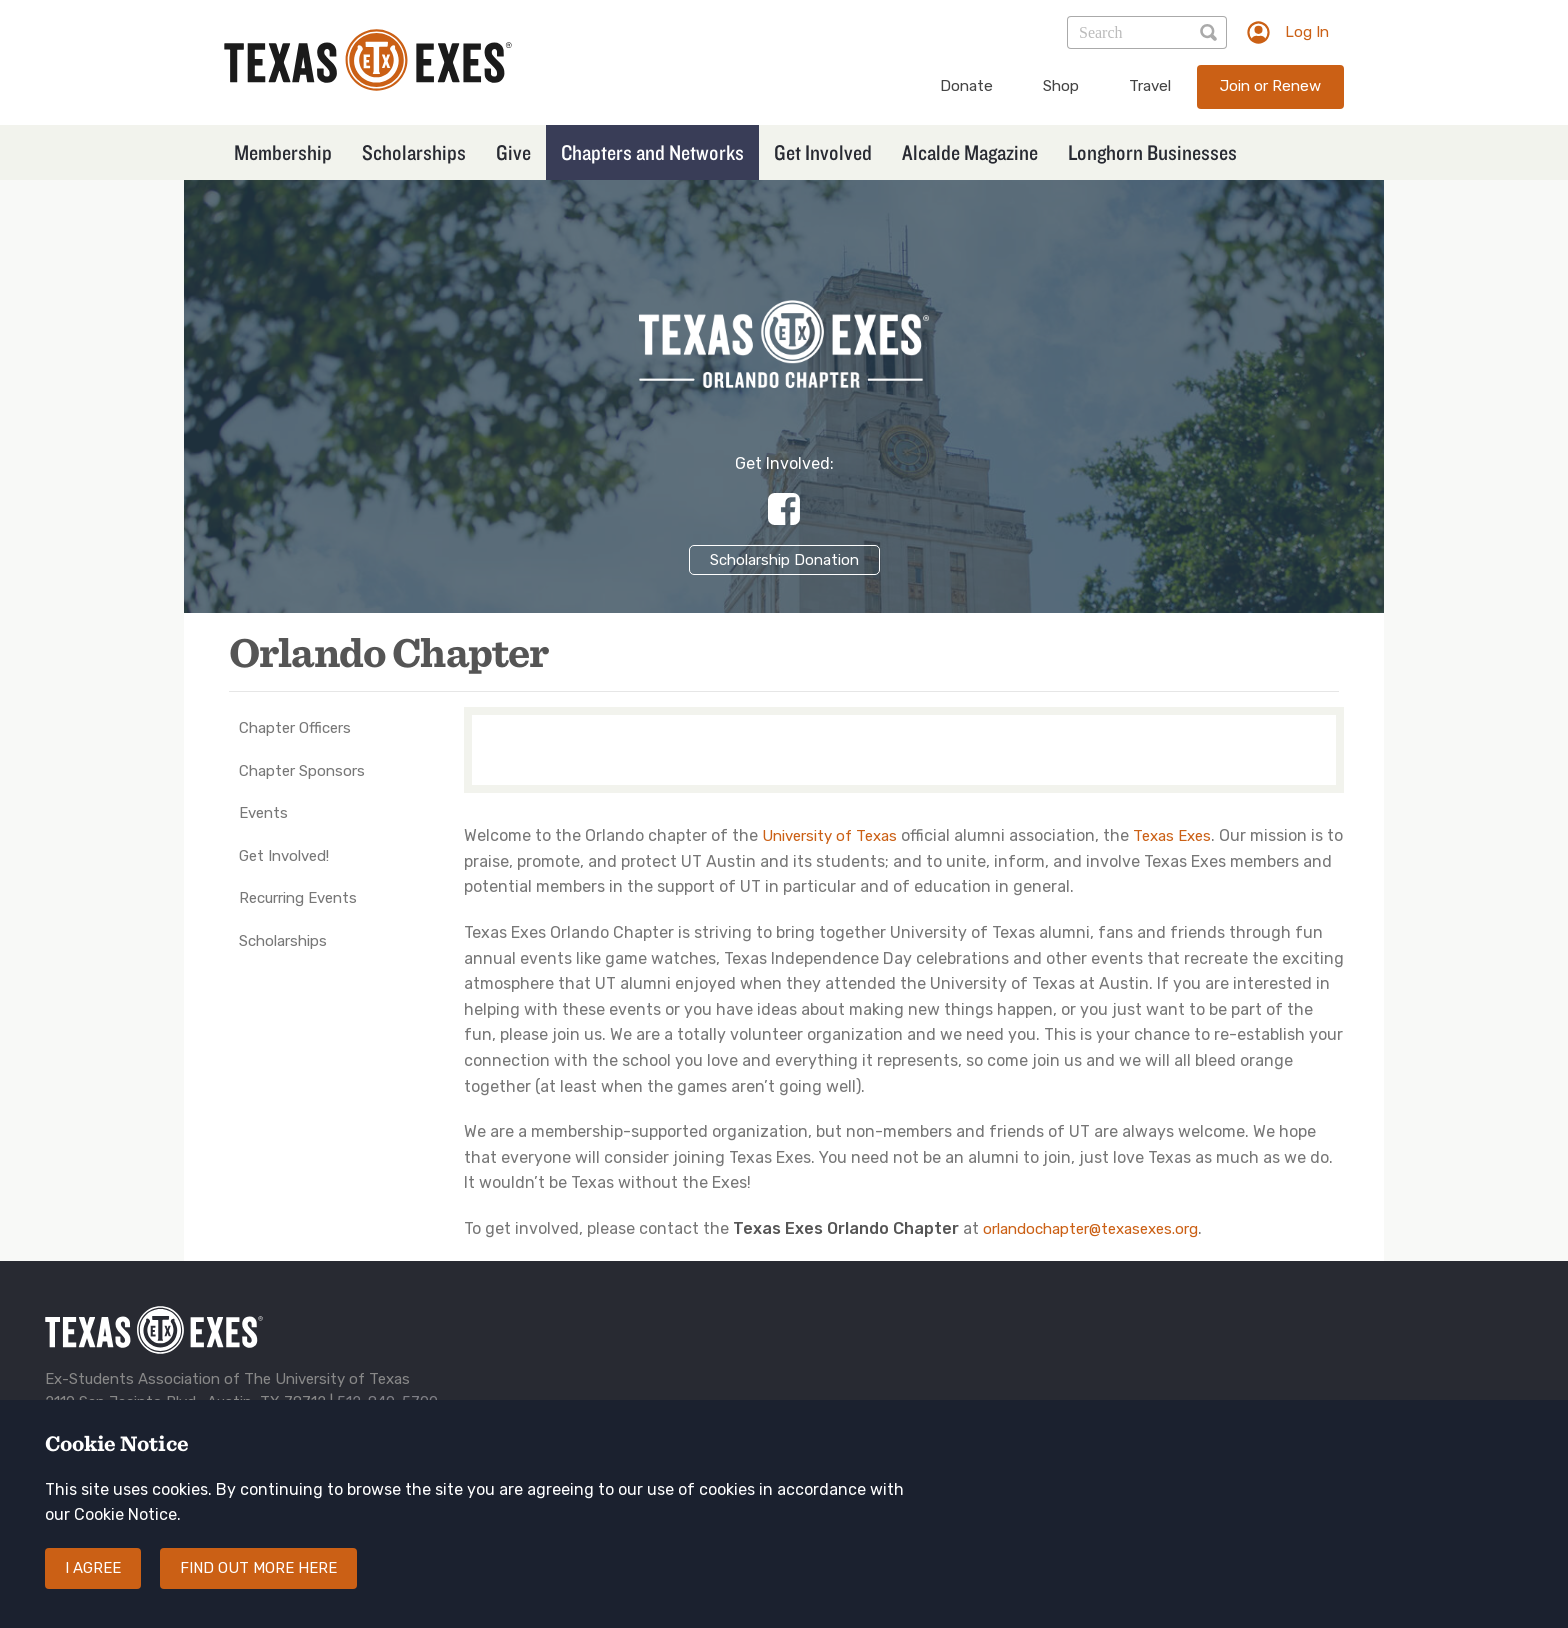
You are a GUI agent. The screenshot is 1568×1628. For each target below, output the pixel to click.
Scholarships (414, 152)
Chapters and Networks (652, 152)
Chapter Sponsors (302, 771)
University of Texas (829, 836)
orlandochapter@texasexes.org (1090, 1229)
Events (263, 813)
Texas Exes (1172, 836)
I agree (93, 1586)
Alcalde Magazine (970, 152)
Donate (966, 86)
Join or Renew (1270, 86)
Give (513, 152)
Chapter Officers (295, 728)
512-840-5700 (387, 1402)
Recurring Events (298, 898)
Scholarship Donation (784, 560)
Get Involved (823, 152)
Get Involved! (284, 856)
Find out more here (258, 1586)
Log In (1307, 32)
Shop (1061, 86)
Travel (1150, 86)
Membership (283, 152)
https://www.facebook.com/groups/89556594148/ (784, 509)
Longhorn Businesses (1152, 152)
